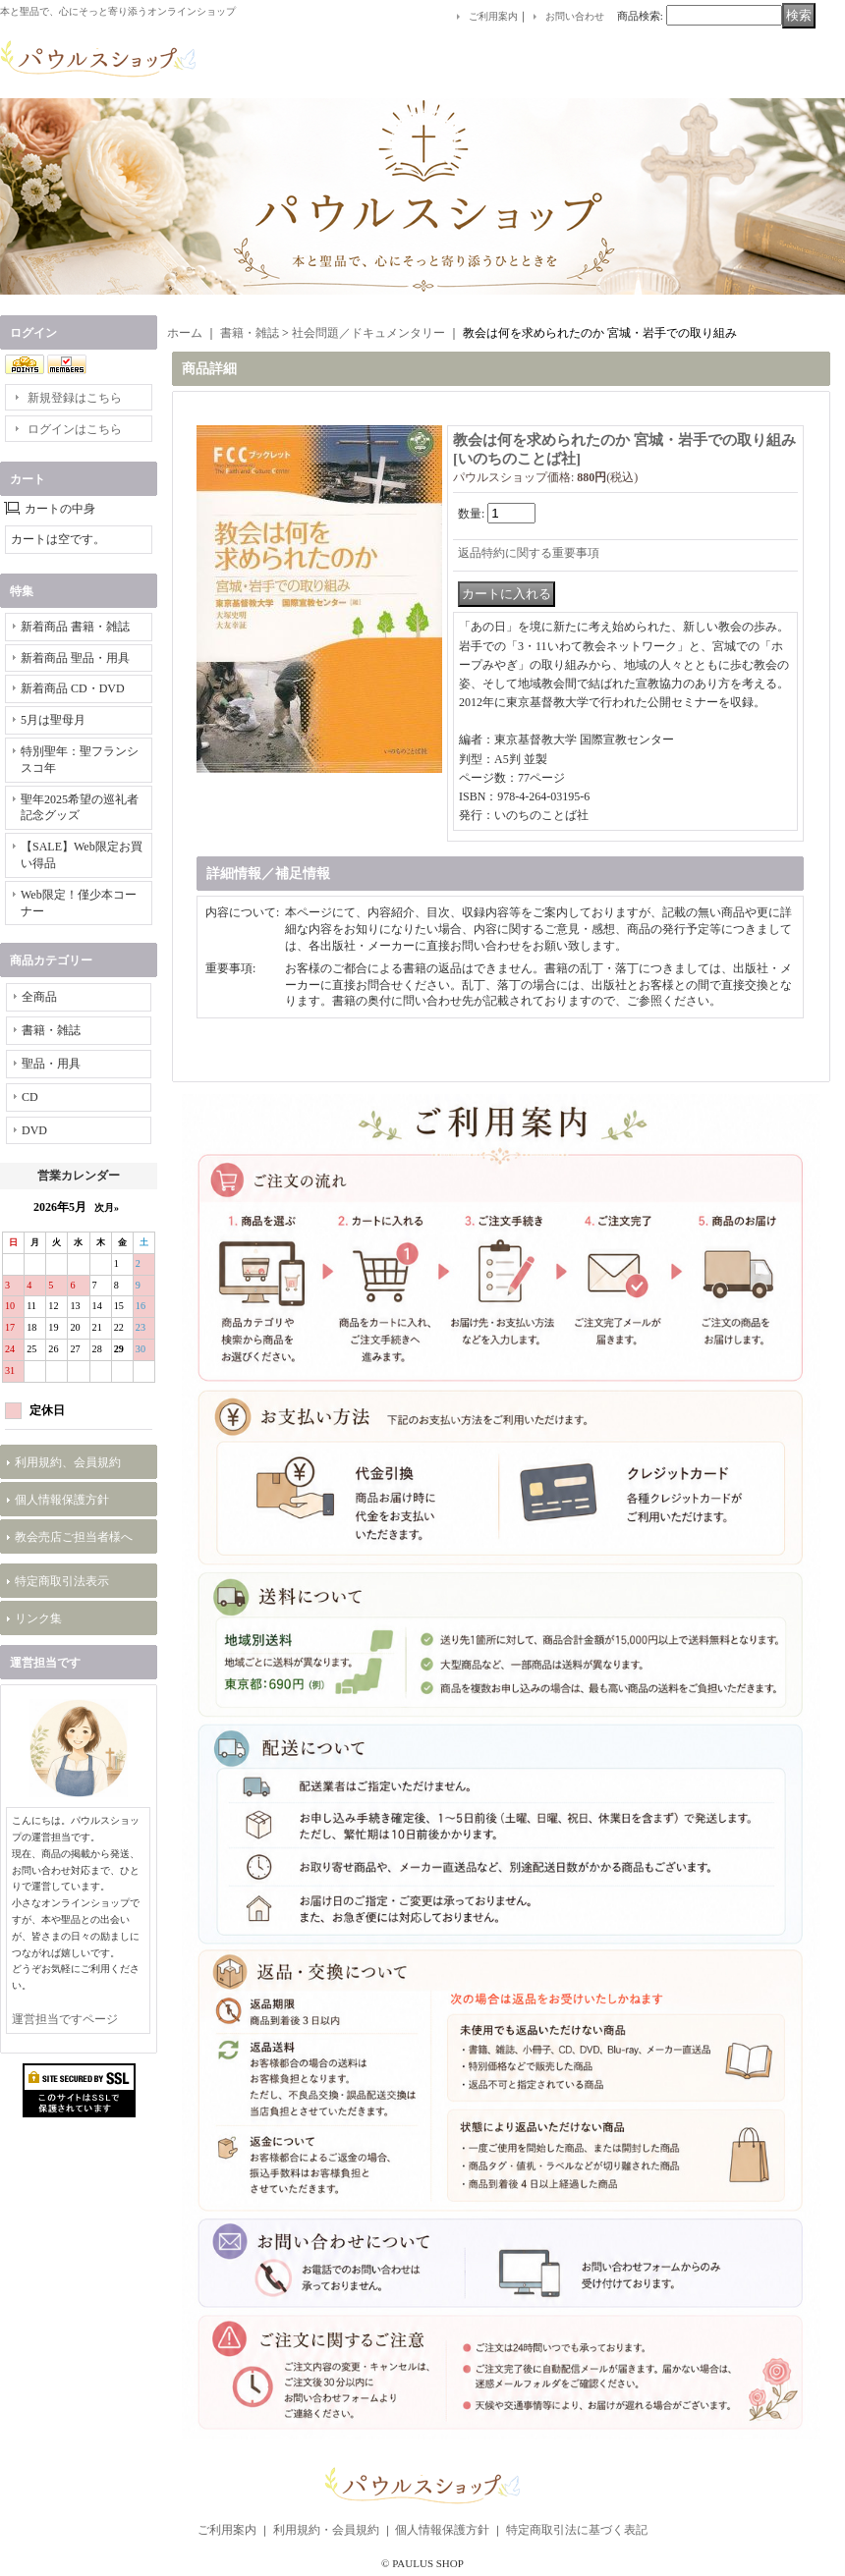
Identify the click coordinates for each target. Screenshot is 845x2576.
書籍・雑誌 (51, 1030)
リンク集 (38, 1618)
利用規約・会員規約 (326, 2530)
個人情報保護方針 (62, 1500)
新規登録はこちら (75, 398)
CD (30, 1097)
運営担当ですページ (65, 2019)
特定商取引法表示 (62, 1581)
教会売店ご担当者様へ (74, 1537)
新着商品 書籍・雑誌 (75, 626)
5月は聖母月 (53, 720)
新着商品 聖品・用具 (75, 658)
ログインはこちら (75, 429)
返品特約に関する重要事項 (528, 553)
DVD (34, 1130)
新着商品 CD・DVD (73, 688)
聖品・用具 (51, 1063)
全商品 (39, 997)
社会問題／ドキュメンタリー (368, 333)
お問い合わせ (574, 16)
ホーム (184, 333)
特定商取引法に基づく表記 (577, 2530)
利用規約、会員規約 (68, 1462)
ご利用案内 (493, 16)
